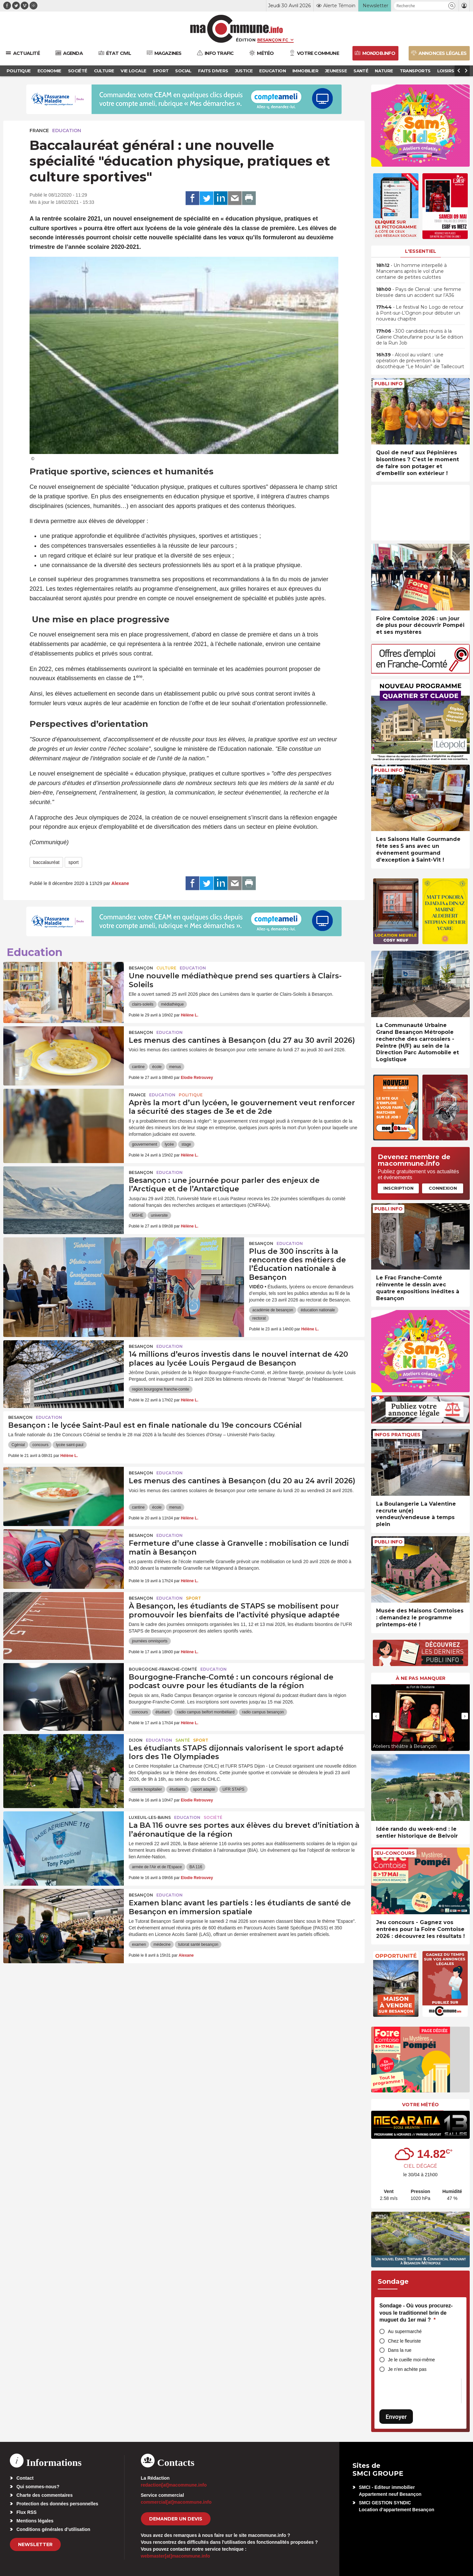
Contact (25, 2478)
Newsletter (35, 2544)
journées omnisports (150, 1641)
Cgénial (18, 1445)
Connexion (443, 1188)
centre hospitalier (147, 1789)
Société (213, 1817)
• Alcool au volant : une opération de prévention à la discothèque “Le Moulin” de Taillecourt (420, 361)
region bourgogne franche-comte (160, 1389)
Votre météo (420, 2105)
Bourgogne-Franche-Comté (163, 1669)
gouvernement (144, 1144)
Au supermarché (405, 2331)
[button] (451, 5)
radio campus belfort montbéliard (206, 1712)
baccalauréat (46, 862)
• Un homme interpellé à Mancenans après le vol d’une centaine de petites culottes (411, 271)
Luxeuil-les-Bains (150, 1817)
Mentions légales (35, 2520)
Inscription (398, 1188)
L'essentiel (420, 251)
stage (186, 1144)
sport (73, 862)
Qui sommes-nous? (37, 2486)
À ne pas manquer (420, 1678)
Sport (193, 1598)
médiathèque (172, 1004)
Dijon (136, 1740)
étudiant (162, 1712)
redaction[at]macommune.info (174, 2485)
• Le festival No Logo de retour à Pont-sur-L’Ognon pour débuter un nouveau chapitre (419, 313)
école (157, 1066)
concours (41, 1445)
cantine (138, 1066)
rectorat (259, 1318)
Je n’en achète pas (407, 2369)
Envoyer (396, 2416)
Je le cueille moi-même (411, 2359)
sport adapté (204, 1789)
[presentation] (376, 1716)
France (39, 130)
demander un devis (175, 2519)
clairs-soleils (142, 1004)
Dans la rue (400, 2350)
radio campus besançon (263, 1712)
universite (159, 1215)
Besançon (141, 968)
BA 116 (196, 1867)
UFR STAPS (233, 1789)
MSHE (138, 1215)
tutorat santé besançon (198, 1944)
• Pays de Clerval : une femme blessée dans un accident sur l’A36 (418, 292)
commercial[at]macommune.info (176, 2502)
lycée (169, 1144)
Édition (246, 39)
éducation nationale (318, 1310)
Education (66, 130)
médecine (161, 1944)
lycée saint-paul (69, 1445)
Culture (166, 968)
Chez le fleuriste (404, 2341)
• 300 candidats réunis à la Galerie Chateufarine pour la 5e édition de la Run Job (419, 337)
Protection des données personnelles (57, 2503)
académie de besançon (272, 1310)
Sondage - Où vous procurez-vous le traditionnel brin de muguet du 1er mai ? (416, 2313)
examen (139, 1944)
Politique (191, 1094)
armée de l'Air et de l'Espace (157, 1867)
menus (175, 1066)
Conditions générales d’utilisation (53, 2529)
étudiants (177, 1789)
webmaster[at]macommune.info (175, 2556)
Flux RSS (26, 2512)
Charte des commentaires (44, 2495)
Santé (182, 1740)
